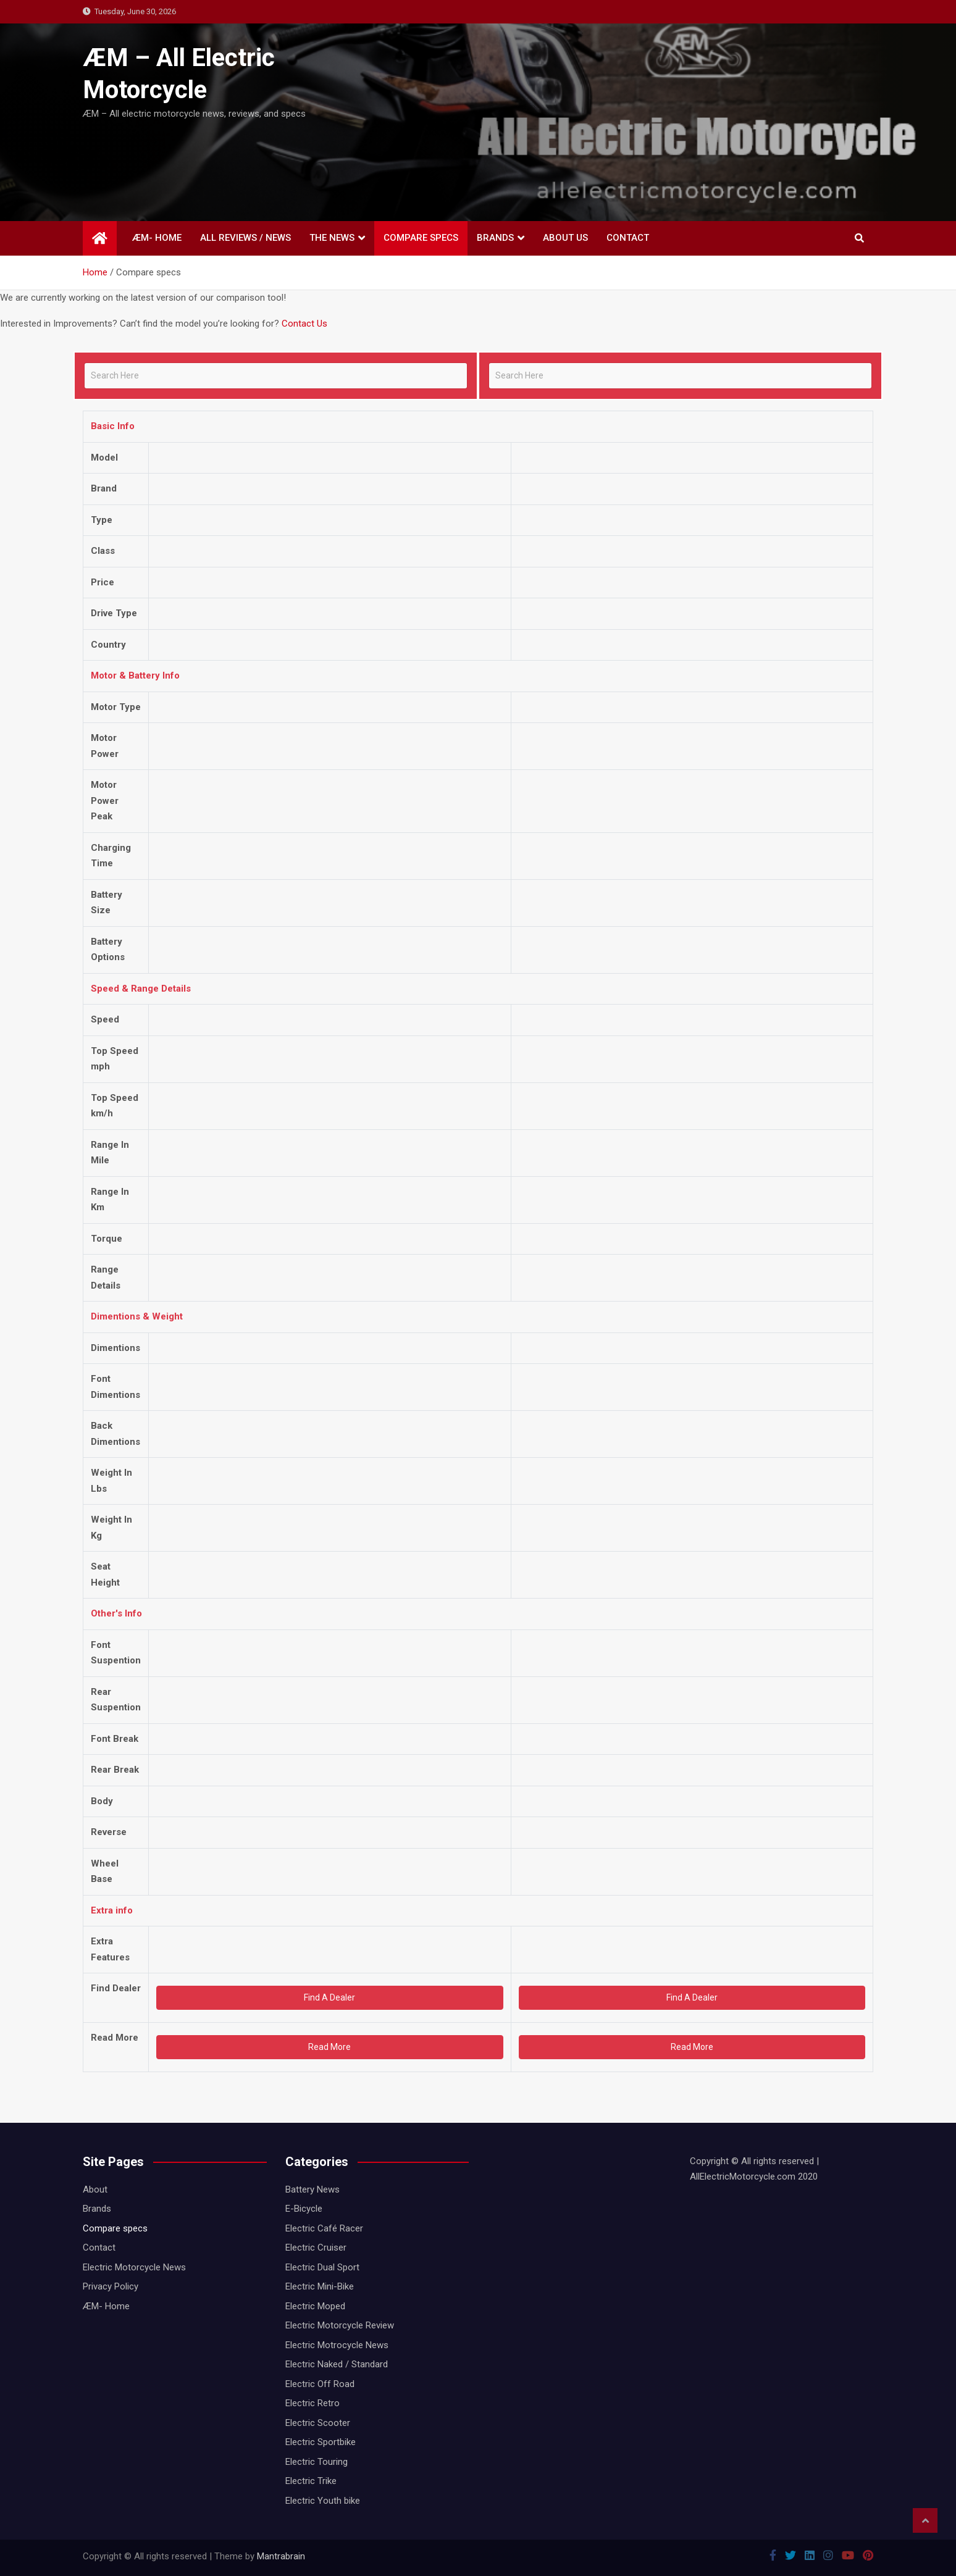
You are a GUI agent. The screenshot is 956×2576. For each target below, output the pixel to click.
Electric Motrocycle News (336, 2345)
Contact (627, 237)
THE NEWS (331, 237)
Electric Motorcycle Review (339, 2325)
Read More (329, 2047)
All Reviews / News (245, 237)
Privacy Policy (110, 2286)
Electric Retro (312, 2403)
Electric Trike (311, 2480)
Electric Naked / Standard (336, 2364)
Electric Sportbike (320, 2442)
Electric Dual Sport (322, 2267)
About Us (565, 237)
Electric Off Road (319, 2384)
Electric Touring (316, 2461)
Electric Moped (315, 2306)
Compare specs (421, 237)
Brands (495, 237)
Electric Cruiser (315, 2247)
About (95, 2189)
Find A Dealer (329, 1997)
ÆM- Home (157, 237)
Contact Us (304, 323)
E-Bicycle (303, 2208)
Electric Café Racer (324, 2228)
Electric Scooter (317, 2422)
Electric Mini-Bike (319, 2286)
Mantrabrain (281, 2556)
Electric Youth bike (322, 2500)
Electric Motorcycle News (134, 2267)
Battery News (312, 2189)
